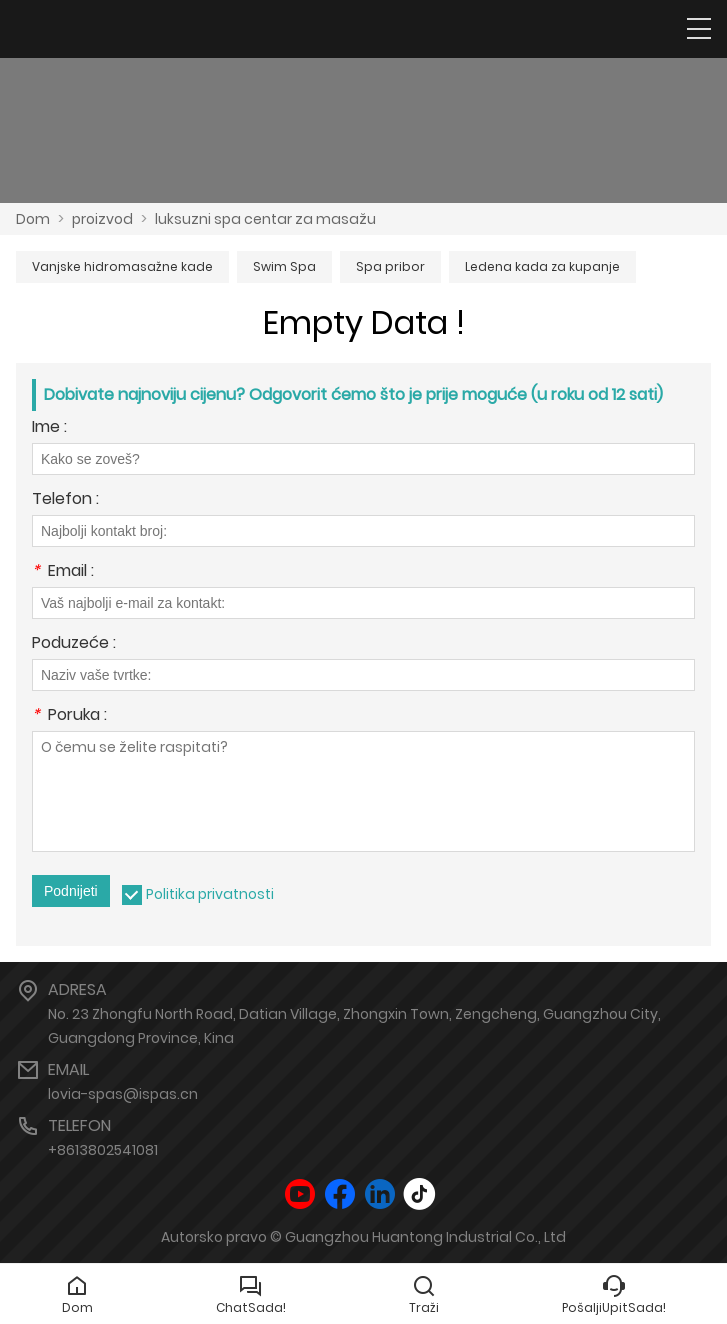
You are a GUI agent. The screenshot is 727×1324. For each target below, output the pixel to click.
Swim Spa (284, 266)
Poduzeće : (74, 644)
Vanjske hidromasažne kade (122, 266)
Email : (63, 572)
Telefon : (65, 500)
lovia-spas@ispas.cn (123, 1094)
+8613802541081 (103, 1150)
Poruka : (69, 716)
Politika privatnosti (210, 894)
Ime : (49, 428)
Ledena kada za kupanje (542, 266)
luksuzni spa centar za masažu (265, 219)
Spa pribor (390, 266)
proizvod (102, 219)
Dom (33, 219)
